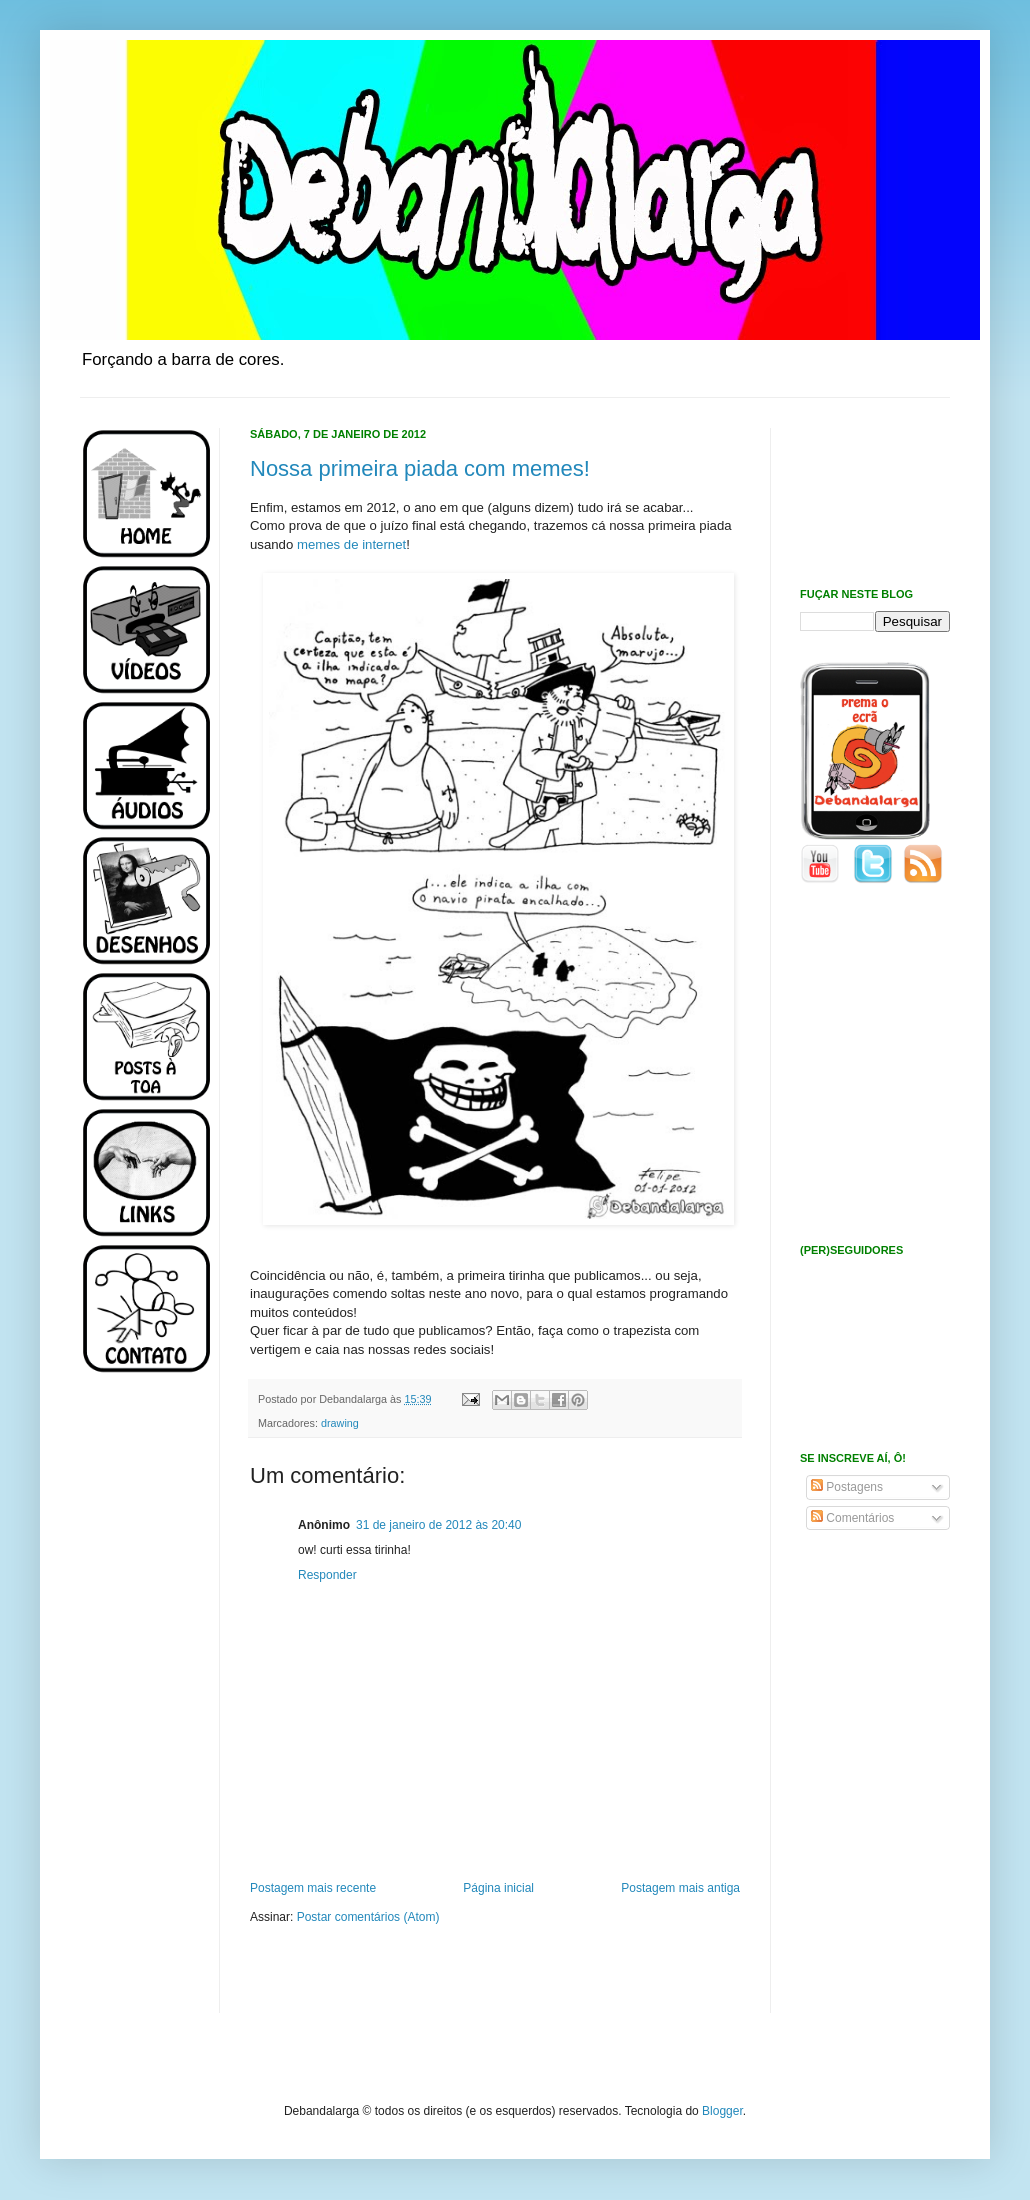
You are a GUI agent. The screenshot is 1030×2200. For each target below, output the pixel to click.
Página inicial (498, 1888)
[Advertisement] (140, 1708)
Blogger (722, 2111)
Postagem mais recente (313, 1888)
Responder (327, 1575)
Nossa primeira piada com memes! (420, 468)
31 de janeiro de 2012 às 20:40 (438, 1525)
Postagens (847, 1487)
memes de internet (351, 544)
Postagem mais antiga (680, 1888)
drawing (340, 1423)
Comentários (852, 1518)
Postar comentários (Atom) (368, 1917)
